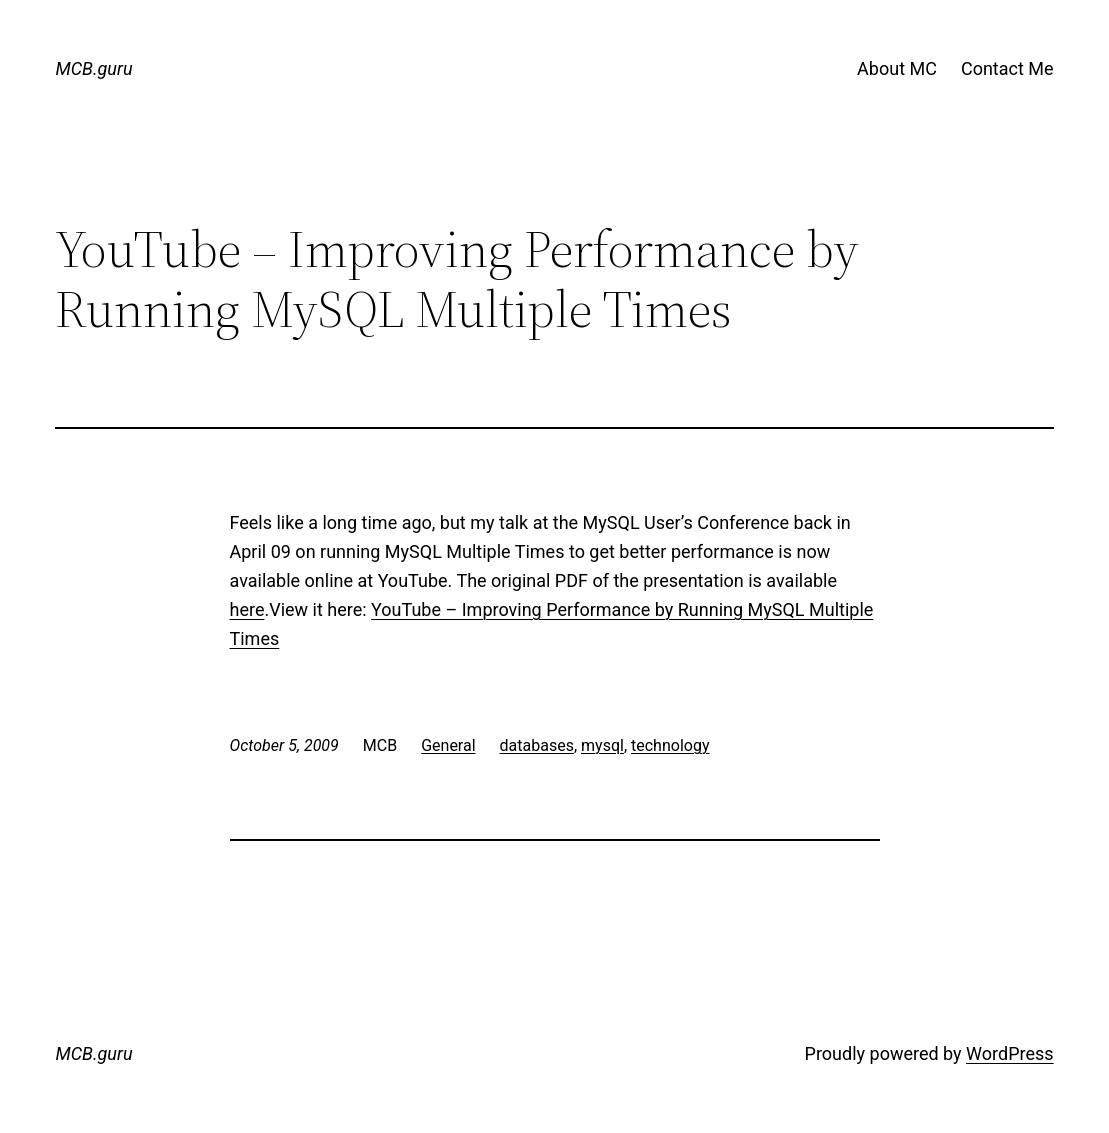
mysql (602, 745)
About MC (897, 68)
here (247, 609)
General (448, 745)
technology (670, 745)
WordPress (1009, 1053)
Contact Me (1007, 68)
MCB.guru (93, 68)
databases (537, 745)
